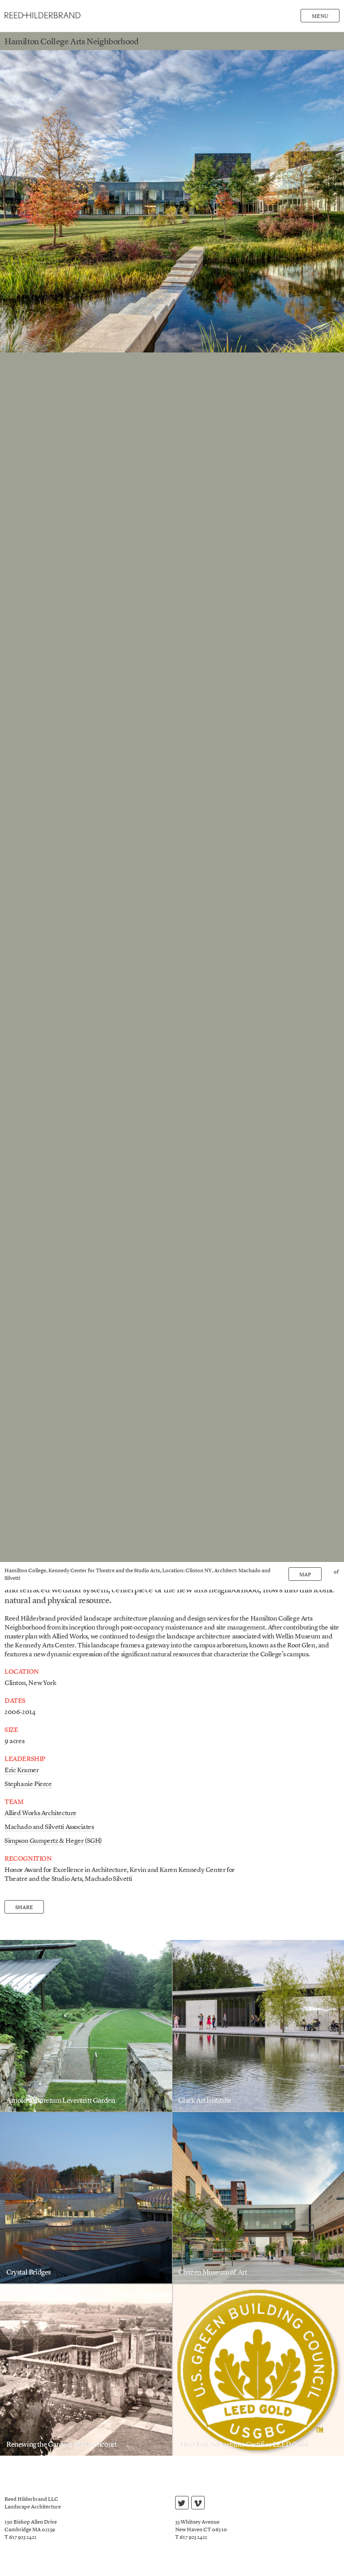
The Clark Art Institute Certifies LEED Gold (242, 2445)
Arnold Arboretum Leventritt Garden (60, 2101)
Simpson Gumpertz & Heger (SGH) (53, 1841)
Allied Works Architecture (40, 1813)
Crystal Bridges (28, 2272)
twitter (181, 2504)
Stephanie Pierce (28, 1784)
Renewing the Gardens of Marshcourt (61, 2445)
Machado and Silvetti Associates (49, 1827)
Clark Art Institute (204, 2101)
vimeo (198, 2504)
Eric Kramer (21, 1770)
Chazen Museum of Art (212, 2272)
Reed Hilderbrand (42, 15)
